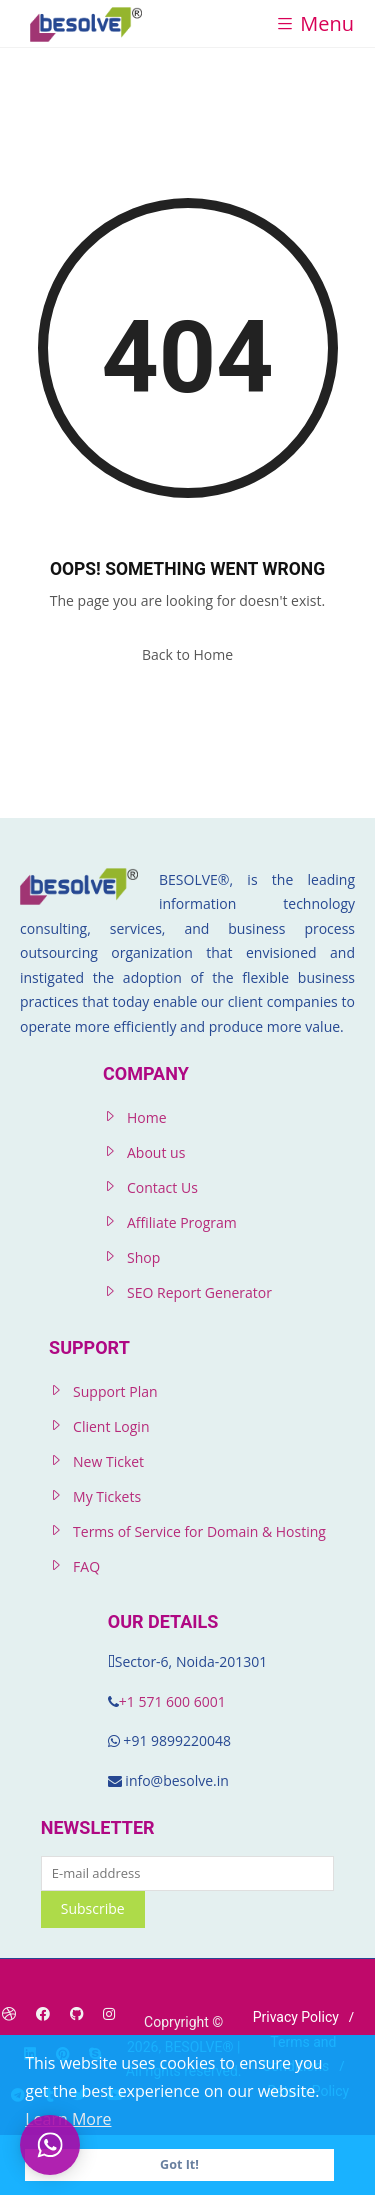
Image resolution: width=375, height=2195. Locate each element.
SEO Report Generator (199, 1292)
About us (156, 1152)
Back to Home (187, 654)
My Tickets (107, 1496)
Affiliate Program (182, 1222)
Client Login (111, 1426)
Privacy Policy (296, 2017)
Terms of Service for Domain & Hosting (199, 1531)
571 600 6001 (181, 1701)
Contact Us (162, 1187)
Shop (143, 1257)
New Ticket (108, 1461)
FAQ (86, 1566)
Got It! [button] (179, 2164)
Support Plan (115, 1391)
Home (147, 1117)
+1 (129, 1701)
